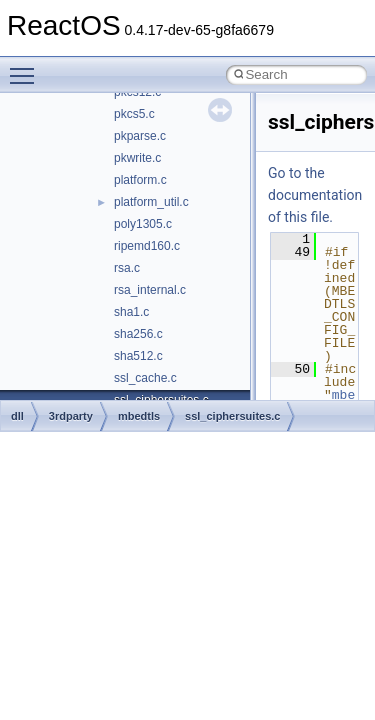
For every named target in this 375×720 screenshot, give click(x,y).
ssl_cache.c (145, 378)
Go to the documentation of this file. (315, 195)
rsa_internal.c (150, 290)
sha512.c (138, 356)
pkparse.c (140, 136)
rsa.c (127, 268)
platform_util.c (151, 202)
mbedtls (139, 416)
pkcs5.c (134, 114)
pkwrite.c (137, 158)
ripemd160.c (147, 246)
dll (17, 416)
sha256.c (138, 334)
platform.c (140, 180)
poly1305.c (143, 224)
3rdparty (71, 416)
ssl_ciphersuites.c (232, 416)
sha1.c (131, 312)
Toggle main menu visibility (27, 67)
